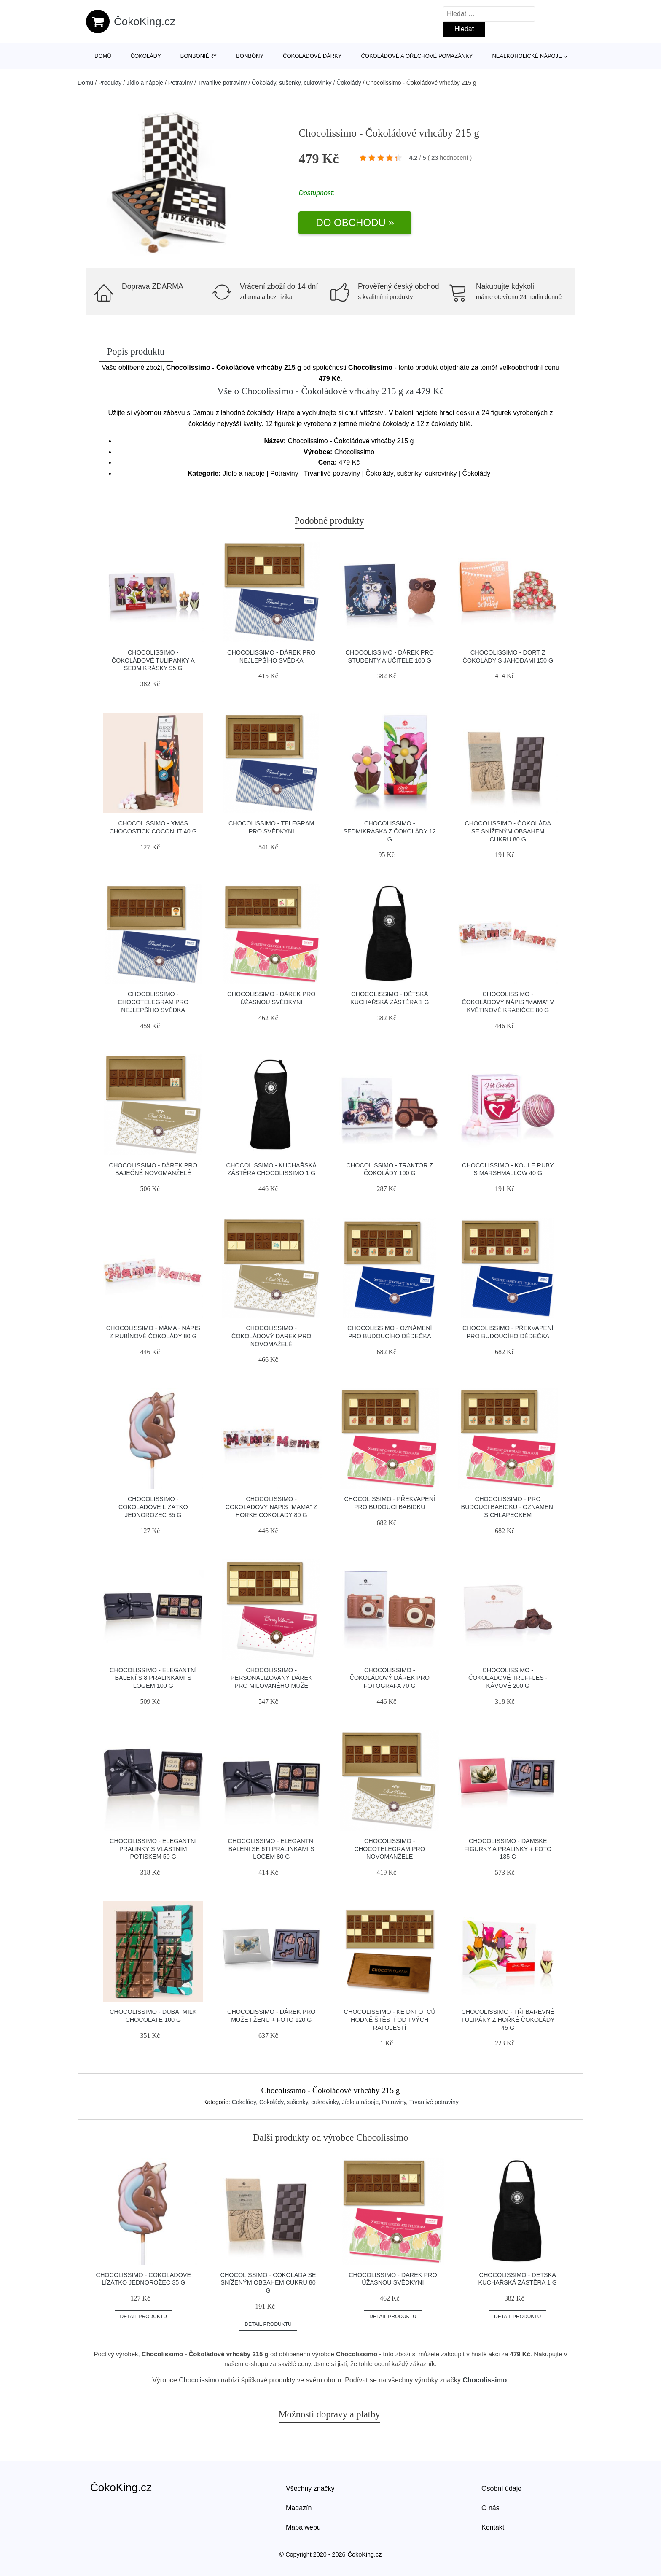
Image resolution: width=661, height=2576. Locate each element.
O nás (490, 2507)
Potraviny (180, 82)
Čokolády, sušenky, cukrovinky (291, 82)
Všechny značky (310, 2488)
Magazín (299, 2507)
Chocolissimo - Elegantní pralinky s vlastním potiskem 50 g (153, 1849)
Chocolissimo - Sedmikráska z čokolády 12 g (389, 831)
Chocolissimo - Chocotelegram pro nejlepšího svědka (153, 1002)
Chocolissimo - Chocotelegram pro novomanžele (389, 1849)
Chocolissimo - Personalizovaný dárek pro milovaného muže (271, 1678)
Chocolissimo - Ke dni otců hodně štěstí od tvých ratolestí (389, 2019)
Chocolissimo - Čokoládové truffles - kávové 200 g (508, 1678)
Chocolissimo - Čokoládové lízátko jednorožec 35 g (153, 1506)
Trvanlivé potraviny (222, 82)
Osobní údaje (501, 2488)
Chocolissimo (199, 2380)
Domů (102, 56)
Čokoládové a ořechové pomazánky (417, 56)
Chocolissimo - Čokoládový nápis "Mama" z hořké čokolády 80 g (271, 1506)
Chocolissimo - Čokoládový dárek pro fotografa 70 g (389, 1678)
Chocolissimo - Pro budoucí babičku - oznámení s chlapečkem (508, 1506)
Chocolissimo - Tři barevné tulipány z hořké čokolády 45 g (508, 2019)
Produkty (109, 82)
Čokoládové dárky (312, 56)
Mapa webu (303, 2527)
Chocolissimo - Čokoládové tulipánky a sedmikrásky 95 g (153, 660)
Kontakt (492, 2527)
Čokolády (146, 56)
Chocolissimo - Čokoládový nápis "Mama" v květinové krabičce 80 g (508, 1002)
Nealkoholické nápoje (527, 56)
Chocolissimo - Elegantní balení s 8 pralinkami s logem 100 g (153, 1678)
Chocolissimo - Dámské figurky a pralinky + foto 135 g (507, 1849)
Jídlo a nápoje (144, 82)
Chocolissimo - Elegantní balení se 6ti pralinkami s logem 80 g (271, 1849)
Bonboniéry (198, 56)
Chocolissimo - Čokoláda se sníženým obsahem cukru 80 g (508, 831)
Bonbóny (249, 56)
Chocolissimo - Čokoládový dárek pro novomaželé (271, 1336)
